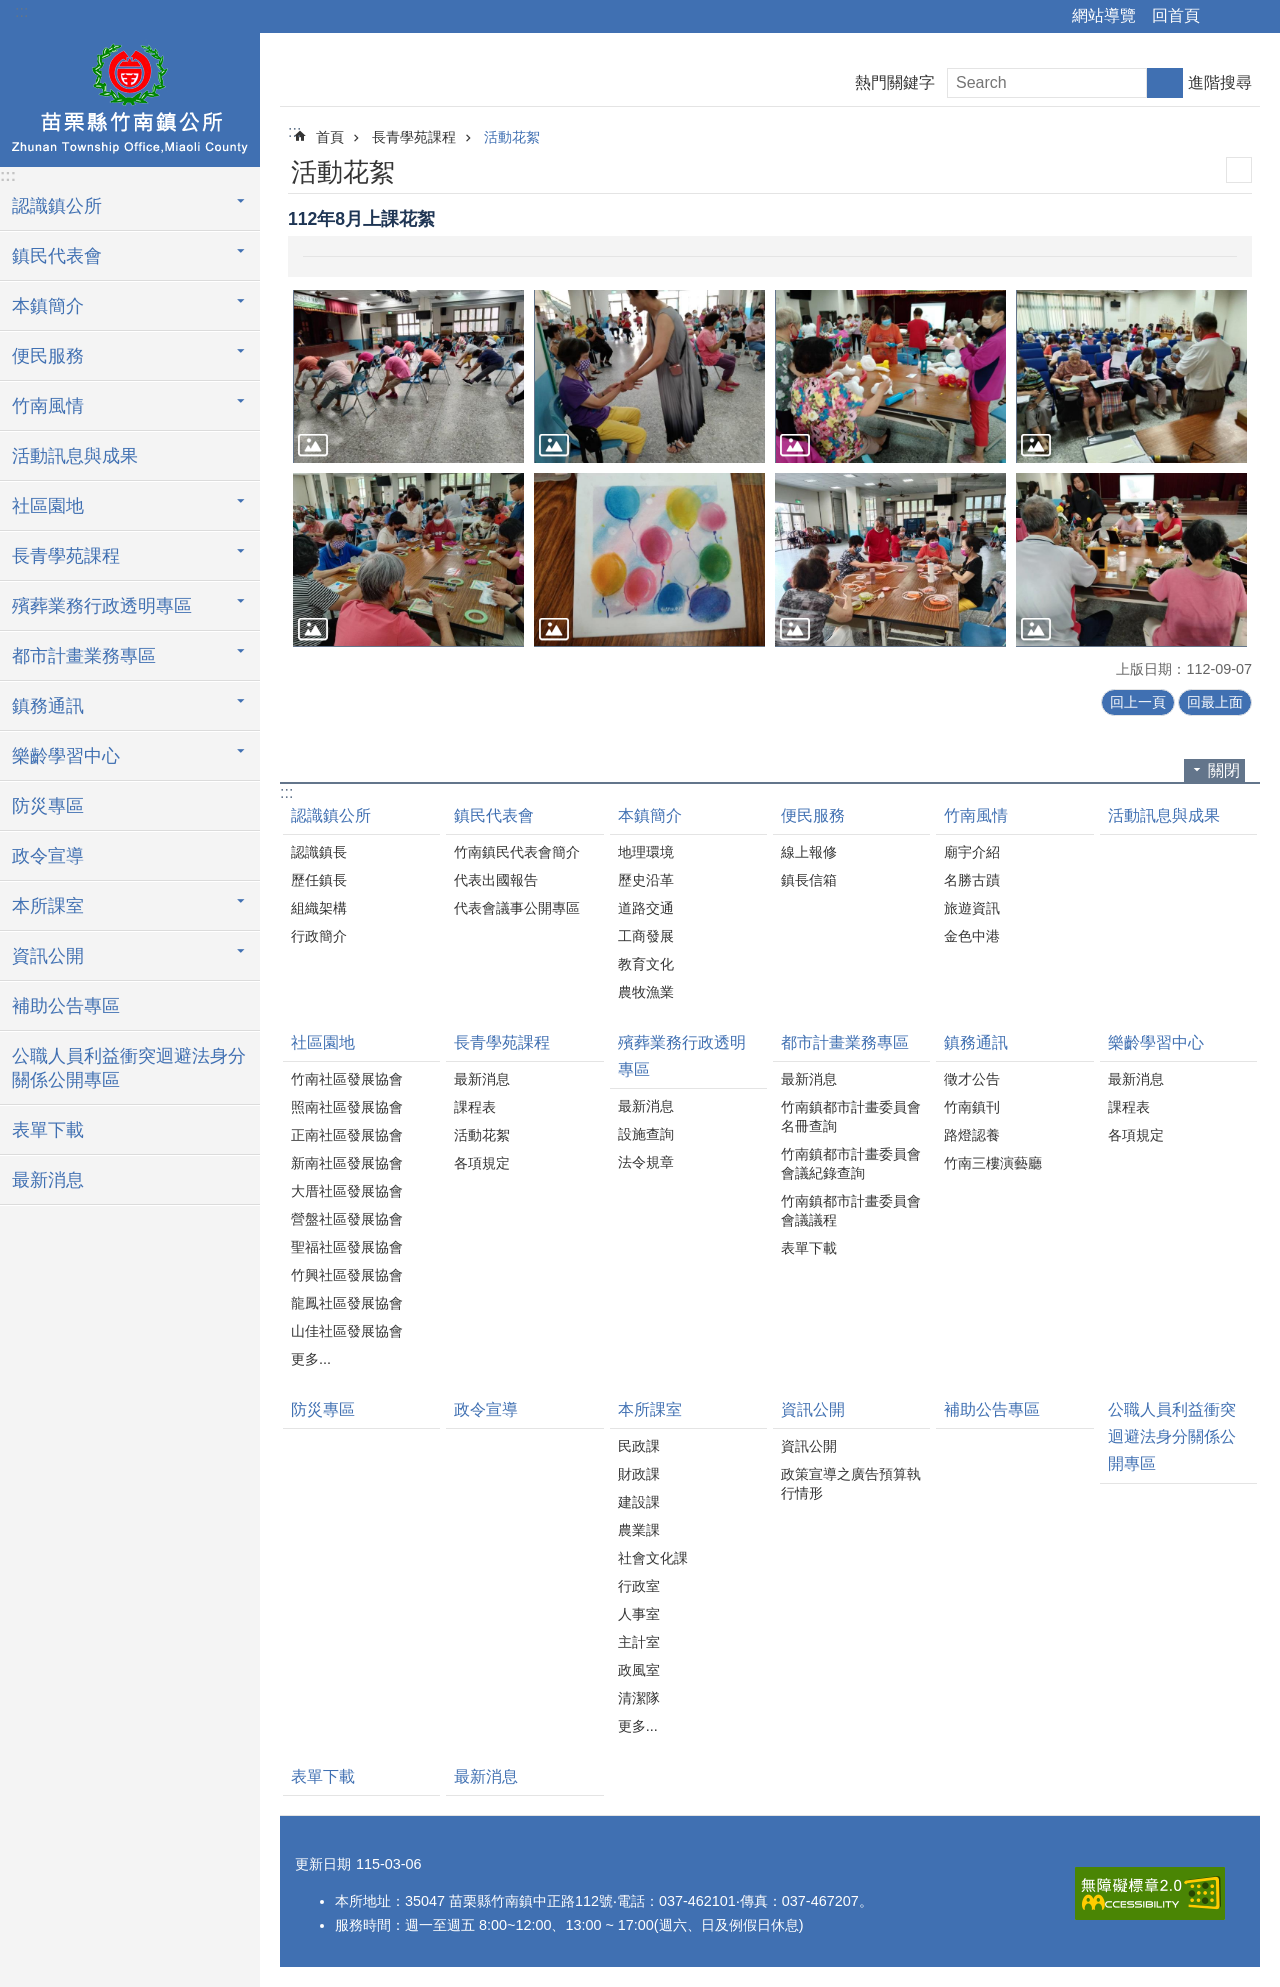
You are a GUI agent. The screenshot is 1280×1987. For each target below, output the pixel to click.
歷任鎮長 (319, 880)
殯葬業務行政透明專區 (682, 1056)
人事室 (639, 1614)
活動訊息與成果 (75, 456)
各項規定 (482, 1163)
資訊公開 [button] (48, 956)
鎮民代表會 (494, 815)
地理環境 (646, 852)
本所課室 (650, 1409)
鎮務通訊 (976, 1042)
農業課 (639, 1530)
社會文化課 (653, 1558)
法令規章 (646, 1162)
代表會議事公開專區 (517, 908)
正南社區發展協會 (347, 1135)
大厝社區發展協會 (347, 1191)
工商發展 (646, 936)
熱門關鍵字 (895, 82)
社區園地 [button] (48, 506)
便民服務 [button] (48, 356)
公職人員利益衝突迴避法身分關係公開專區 (129, 1068)
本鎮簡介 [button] (48, 306)
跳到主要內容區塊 (10, 10)
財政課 (639, 1474)
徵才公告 (972, 1079)
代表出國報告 (496, 880)
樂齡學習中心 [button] (66, 756)
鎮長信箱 (809, 880)
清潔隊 (639, 1698)
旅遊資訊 (972, 908)
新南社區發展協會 (347, 1163)
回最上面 (1215, 702)
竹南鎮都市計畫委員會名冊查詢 (851, 1116)
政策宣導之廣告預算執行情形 (851, 1483)
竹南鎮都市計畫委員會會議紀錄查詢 (851, 1163)
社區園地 (323, 1042)
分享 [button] (1225, 17)
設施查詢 (646, 1134)
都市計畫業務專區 (845, 1042)
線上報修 (809, 852)
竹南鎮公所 (130, 97)
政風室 (639, 1670)
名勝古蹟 (972, 880)
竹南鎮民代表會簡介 (517, 852)
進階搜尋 (1220, 82)
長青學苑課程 (414, 137)
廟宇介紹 (972, 852)
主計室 (639, 1642)
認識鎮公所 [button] (57, 206)
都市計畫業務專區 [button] (84, 656)
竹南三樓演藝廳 (993, 1163)
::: (21, 11)
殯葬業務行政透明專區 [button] (102, 606)
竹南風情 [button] (48, 406)
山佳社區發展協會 (347, 1331)
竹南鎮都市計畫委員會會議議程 (851, 1210)
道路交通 (646, 908)
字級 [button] (1253, 17)
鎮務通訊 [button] (48, 706)
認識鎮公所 (331, 815)
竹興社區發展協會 (347, 1275)
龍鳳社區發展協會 (347, 1303)
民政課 (639, 1446)
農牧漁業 (646, 992)
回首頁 (1176, 15)
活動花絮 (512, 137)
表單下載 (48, 1130)
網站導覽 (1104, 15)
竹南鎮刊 (972, 1107)
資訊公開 (813, 1409)
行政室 (639, 1586)
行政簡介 (319, 936)
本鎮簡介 (650, 815)
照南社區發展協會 (347, 1107)
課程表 (475, 1107)
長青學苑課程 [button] (66, 556)
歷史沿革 (646, 880)
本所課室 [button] (48, 906)
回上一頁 (1138, 702)
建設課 (639, 1502)
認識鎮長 (319, 852)
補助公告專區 (66, 1006)
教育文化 (646, 964)
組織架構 (319, 908)
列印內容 (1239, 170)
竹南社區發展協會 (347, 1079)
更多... (311, 1359)
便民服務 (813, 815)
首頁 (330, 137)
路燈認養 (972, 1135)
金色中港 (972, 936)
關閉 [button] (1224, 770)
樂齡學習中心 (1156, 1042)
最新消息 (48, 1180)
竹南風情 (976, 815)
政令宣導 (48, 856)
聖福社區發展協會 (347, 1247)
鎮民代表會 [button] (57, 256)
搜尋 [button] (1165, 83)
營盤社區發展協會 (347, 1219)
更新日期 (323, 1864)
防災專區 (48, 806)
